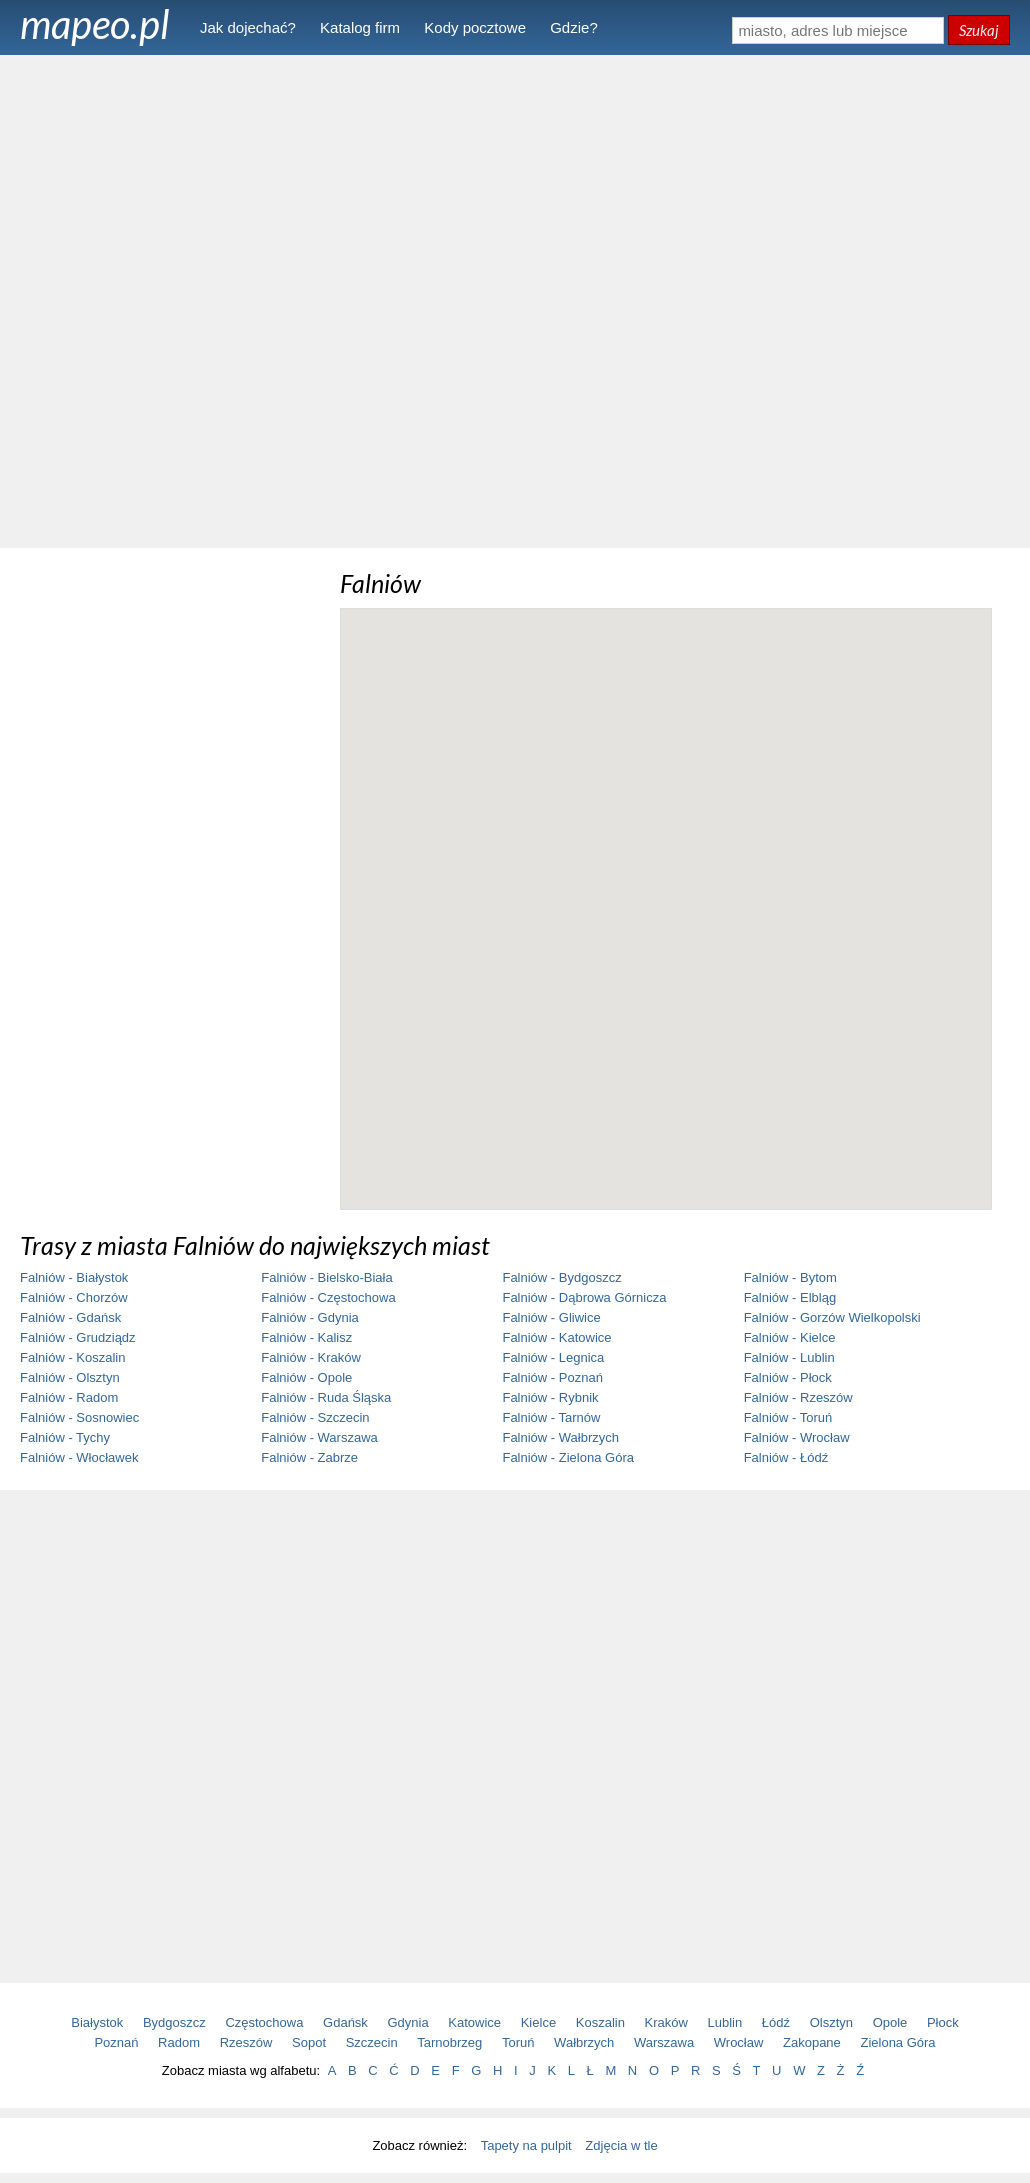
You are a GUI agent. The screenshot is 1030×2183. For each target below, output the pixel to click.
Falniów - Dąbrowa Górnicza (584, 1297)
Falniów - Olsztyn (70, 1377)
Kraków (666, 2022)
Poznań (116, 2042)
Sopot (309, 2042)
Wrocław (739, 2042)
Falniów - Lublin (789, 1357)
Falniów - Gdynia (310, 1317)
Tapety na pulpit (526, 2145)
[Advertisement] (515, 300)
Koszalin (600, 2022)
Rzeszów (246, 2042)
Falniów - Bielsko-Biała (327, 1277)
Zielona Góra (897, 2042)
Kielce (538, 2022)
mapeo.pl (95, 24)
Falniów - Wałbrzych (560, 1437)
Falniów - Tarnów (551, 1417)
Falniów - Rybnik (550, 1397)
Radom (179, 2042)
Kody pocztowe (475, 27)
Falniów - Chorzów (74, 1297)
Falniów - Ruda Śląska (326, 1397)
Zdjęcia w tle (621, 2145)
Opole (890, 2022)
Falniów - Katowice (556, 1337)
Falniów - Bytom (790, 1277)
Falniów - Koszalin (73, 1357)
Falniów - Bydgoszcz (561, 1277)
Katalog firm (360, 27)
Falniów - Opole (306, 1377)
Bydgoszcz (174, 2022)
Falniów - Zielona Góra (568, 1457)
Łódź (776, 2022)
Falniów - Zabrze (309, 1457)
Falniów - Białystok (74, 1277)
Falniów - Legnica (553, 1357)
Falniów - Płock (788, 1377)
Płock (943, 2022)
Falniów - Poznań (552, 1377)
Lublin (725, 2022)
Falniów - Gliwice (551, 1317)
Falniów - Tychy (65, 1437)
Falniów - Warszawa (319, 1437)
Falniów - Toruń (788, 1417)
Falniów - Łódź (786, 1457)
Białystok (97, 2022)
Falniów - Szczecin (315, 1417)
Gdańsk (345, 2022)
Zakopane (812, 2042)
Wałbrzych (584, 2042)
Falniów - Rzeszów (798, 1397)
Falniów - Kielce (790, 1337)
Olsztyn (831, 2022)
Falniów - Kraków (311, 1357)
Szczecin (372, 2042)
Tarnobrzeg (449, 2042)
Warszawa (664, 2042)
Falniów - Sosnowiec (79, 1417)
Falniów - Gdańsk (70, 1317)
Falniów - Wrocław (797, 1437)
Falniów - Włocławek (79, 1457)
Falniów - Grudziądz (78, 1337)
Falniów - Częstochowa (328, 1297)
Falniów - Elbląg (790, 1297)
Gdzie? (574, 27)
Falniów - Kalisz (306, 1337)
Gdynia (408, 2022)
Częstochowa (264, 2022)
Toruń (518, 2042)
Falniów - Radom (69, 1397)
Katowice (474, 2022)
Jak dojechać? (248, 27)
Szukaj (979, 30)
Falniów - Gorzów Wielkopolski (832, 1317)
